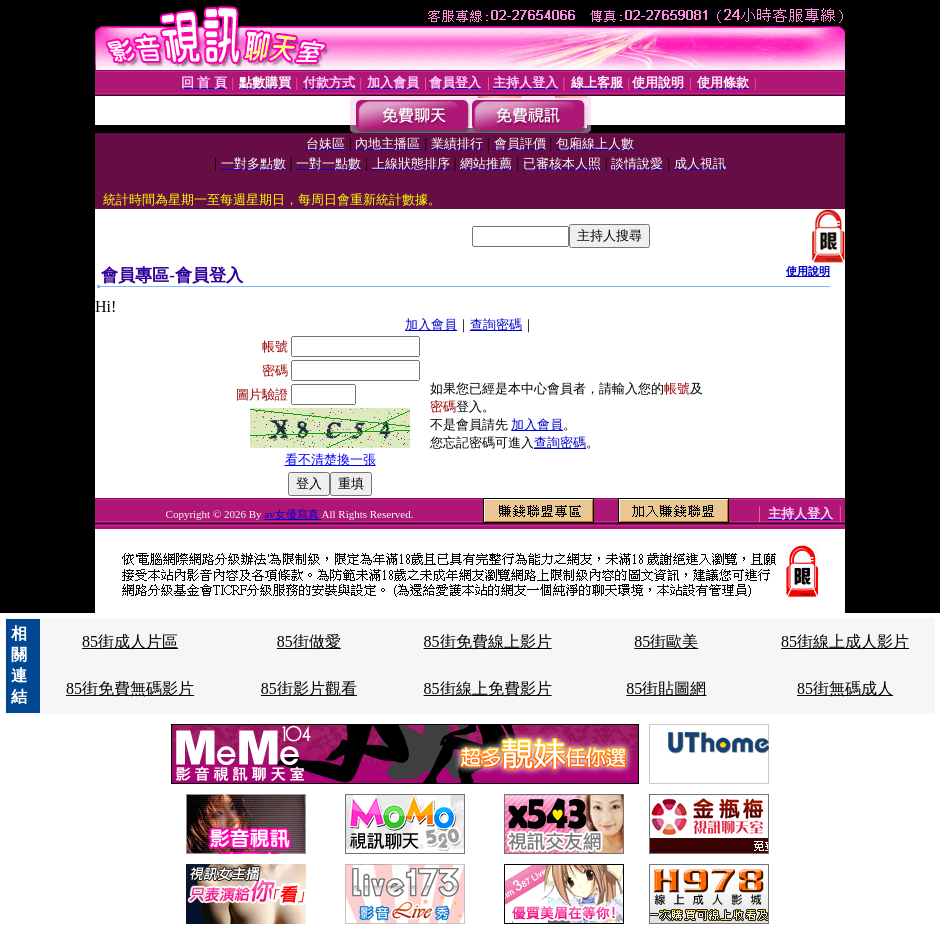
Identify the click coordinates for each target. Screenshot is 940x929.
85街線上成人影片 (845, 641)
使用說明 (808, 271)
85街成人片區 (130, 641)
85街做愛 (309, 641)
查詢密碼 (496, 324)
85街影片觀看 (309, 688)
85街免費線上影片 (488, 641)
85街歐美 (666, 641)
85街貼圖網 (666, 688)
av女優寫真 (292, 514)
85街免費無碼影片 (130, 688)
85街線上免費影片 (488, 688)
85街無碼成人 (845, 688)
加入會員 (431, 324)
